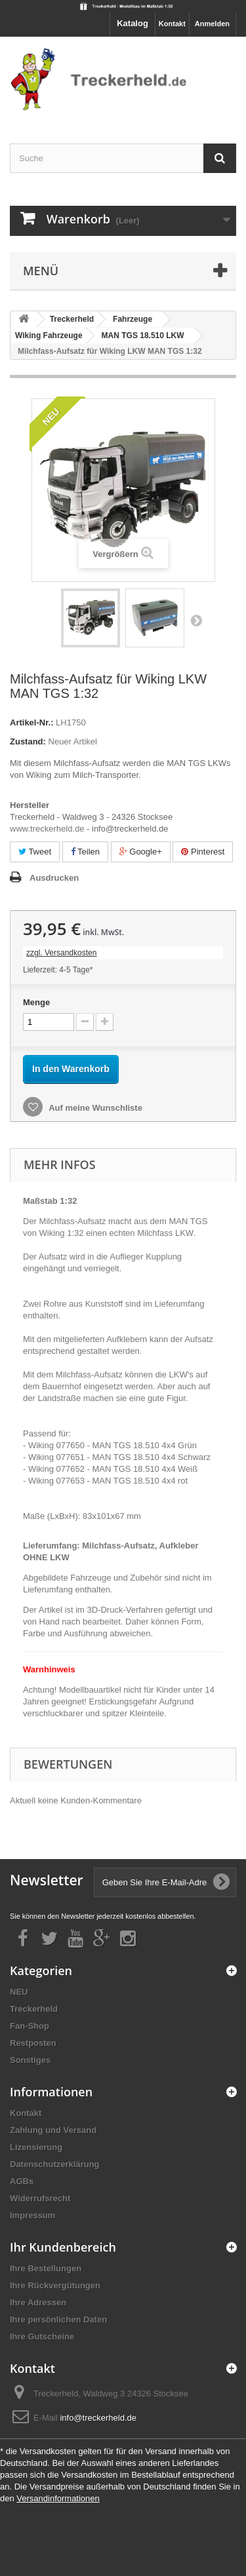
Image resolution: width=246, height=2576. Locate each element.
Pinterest (202, 851)
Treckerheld (34, 2009)
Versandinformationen (57, 2498)
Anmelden (212, 24)
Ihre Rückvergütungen (55, 2285)
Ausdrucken (54, 878)
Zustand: (28, 741)
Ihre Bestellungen (45, 2268)
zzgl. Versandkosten (61, 952)
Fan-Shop (29, 2026)
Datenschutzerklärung (55, 2164)
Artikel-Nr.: (31, 722)
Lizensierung (36, 2147)
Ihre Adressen (38, 2302)
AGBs (21, 2181)
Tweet (34, 851)
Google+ (140, 851)
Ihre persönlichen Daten (58, 2319)
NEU (19, 1992)
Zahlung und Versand (53, 2130)
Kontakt (172, 24)
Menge (36, 1002)
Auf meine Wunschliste (94, 1108)
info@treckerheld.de (98, 2418)
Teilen (85, 851)
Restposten (33, 2043)
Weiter (196, 619)
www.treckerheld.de (47, 829)
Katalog (132, 23)
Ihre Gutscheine (42, 2336)
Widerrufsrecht (40, 2198)
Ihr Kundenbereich (63, 2247)
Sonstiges (30, 2060)
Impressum (32, 2215)
